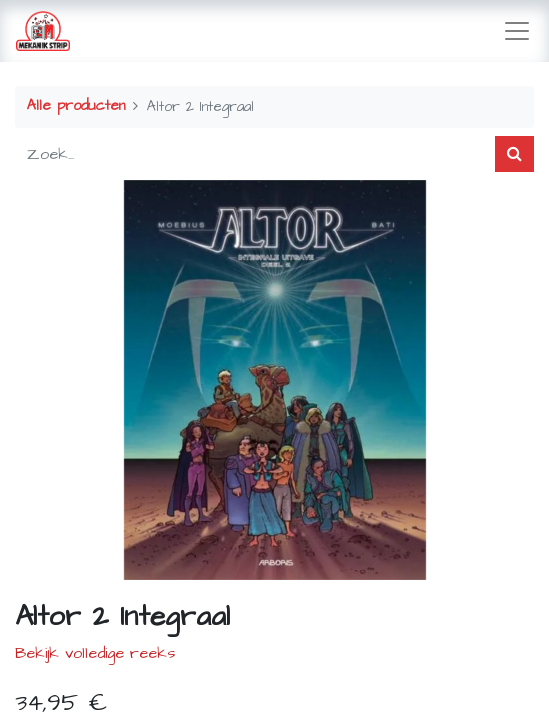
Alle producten (76, 106)
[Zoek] (514, 154)
